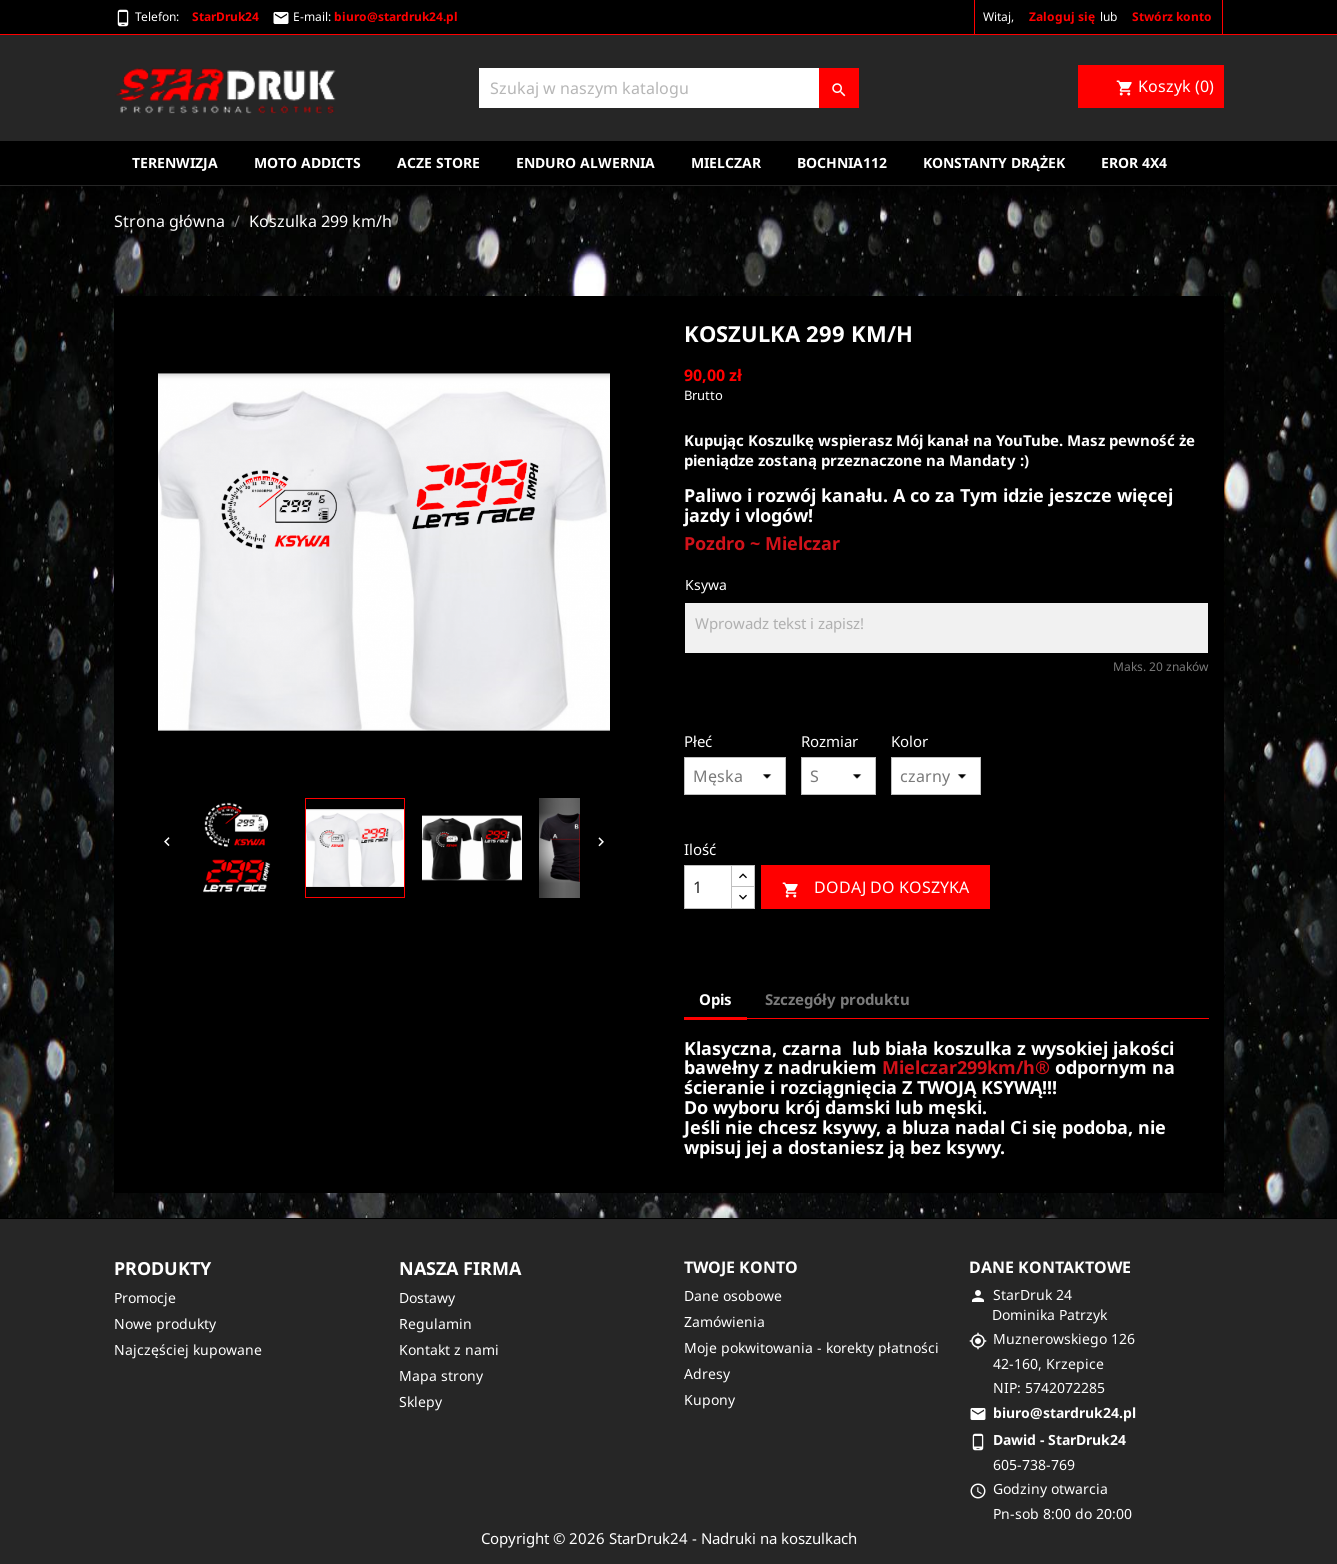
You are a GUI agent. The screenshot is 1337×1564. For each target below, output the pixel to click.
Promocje (145, 1297)
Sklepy (420, 1401)
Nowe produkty (165, 1323)
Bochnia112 (842, 162)
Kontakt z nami (449, 1349)
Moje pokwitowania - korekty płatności (811, 1347)
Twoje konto (741, 1267)
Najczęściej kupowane (188, 1349)
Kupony (709, 1399)
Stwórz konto (1172, 16)
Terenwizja (175, 162)
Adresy (707, 1373)
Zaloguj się (1062, 16)
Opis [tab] (715, 999)
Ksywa (706, 584)
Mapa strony (441, 1375)
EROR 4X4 (1134, 162)
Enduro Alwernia (585, 162)
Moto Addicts (307, 162)
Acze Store (438, 162)
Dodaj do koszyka (875, 887)
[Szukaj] (669, 88)
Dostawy (427, 1297)
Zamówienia (724, 1321)
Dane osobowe (733, 1295)
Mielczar (726, 162)
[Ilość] (708, 887)
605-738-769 (1034, 1464)
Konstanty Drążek (994, 162)
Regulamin (435, 1323)
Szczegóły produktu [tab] (837, 999)
